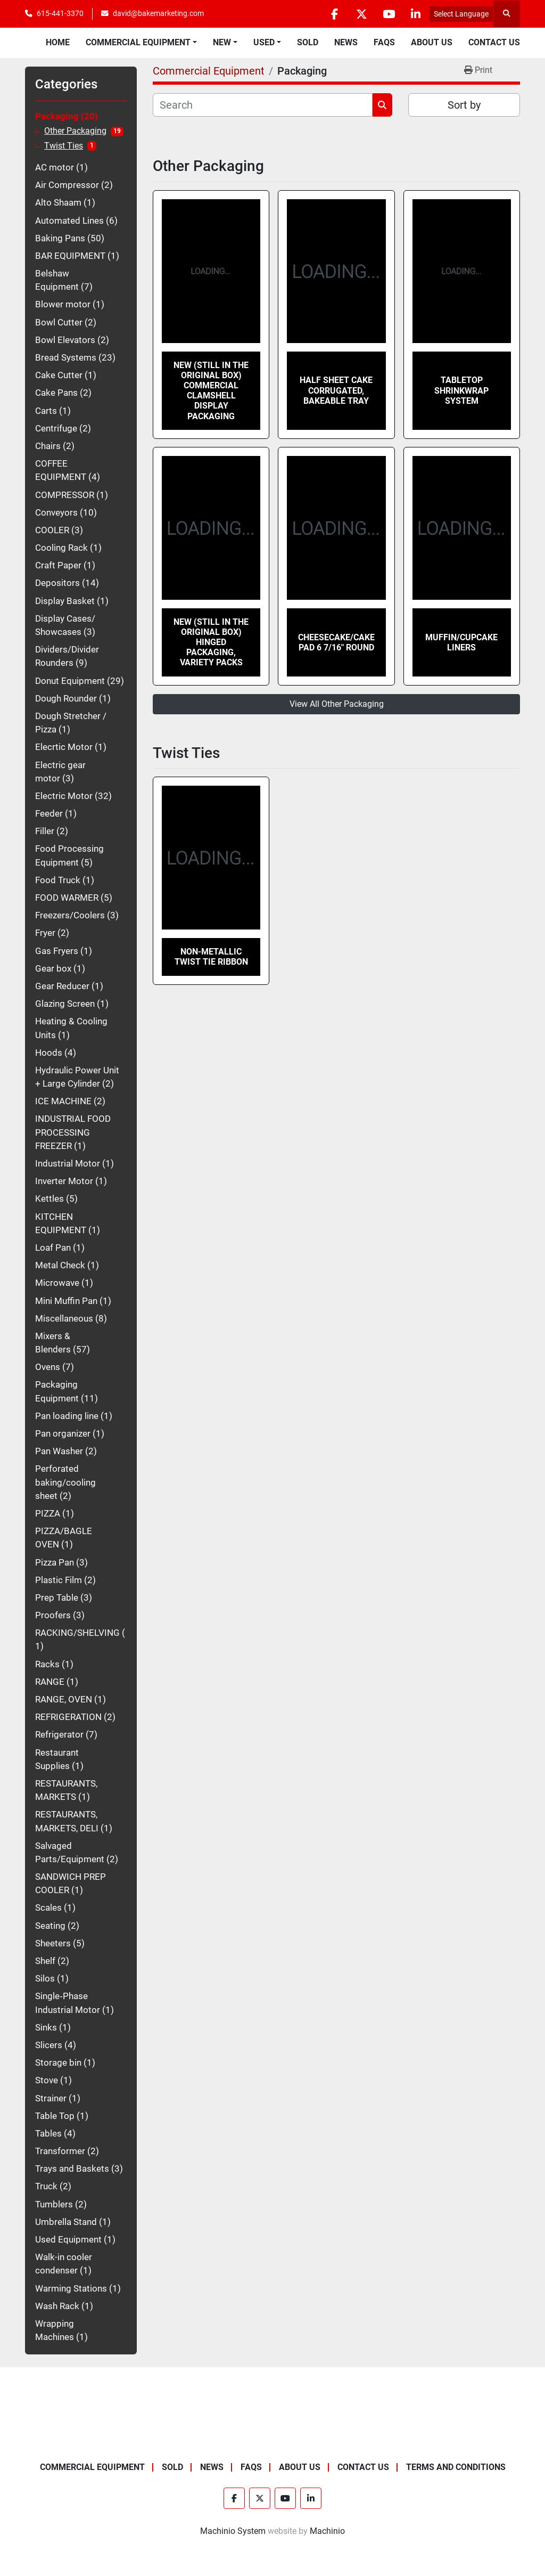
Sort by (464, 105)
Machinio (327, 2531)
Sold (307, 42)
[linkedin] (415, 14)
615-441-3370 (60, 13)
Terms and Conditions (456, 2467)
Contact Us (494, 42)
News (346, 42)
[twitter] (361, 14)
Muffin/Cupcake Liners (461, 642)
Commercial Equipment (138, 42)
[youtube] (388, 14)
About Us (431, 42)
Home (58, 42)
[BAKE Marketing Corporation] (273, 2436)
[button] (141, 42)
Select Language (461, 14)
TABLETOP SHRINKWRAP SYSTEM (461, 390)
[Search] (263, 105)
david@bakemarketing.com (158, 13)
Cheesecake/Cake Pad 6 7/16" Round (336, 642)
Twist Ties (63, 146)
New (222, 42)
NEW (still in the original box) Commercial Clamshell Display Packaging (211, 390)
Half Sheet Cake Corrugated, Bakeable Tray (336, 390)
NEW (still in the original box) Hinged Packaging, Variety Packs (211, 642)
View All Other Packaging (337, 704)
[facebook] (334, 14)
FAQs (384, 42)
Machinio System (233, 2531)
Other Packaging (75, 131)
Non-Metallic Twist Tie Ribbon (211, 957)
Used (264, 42)
